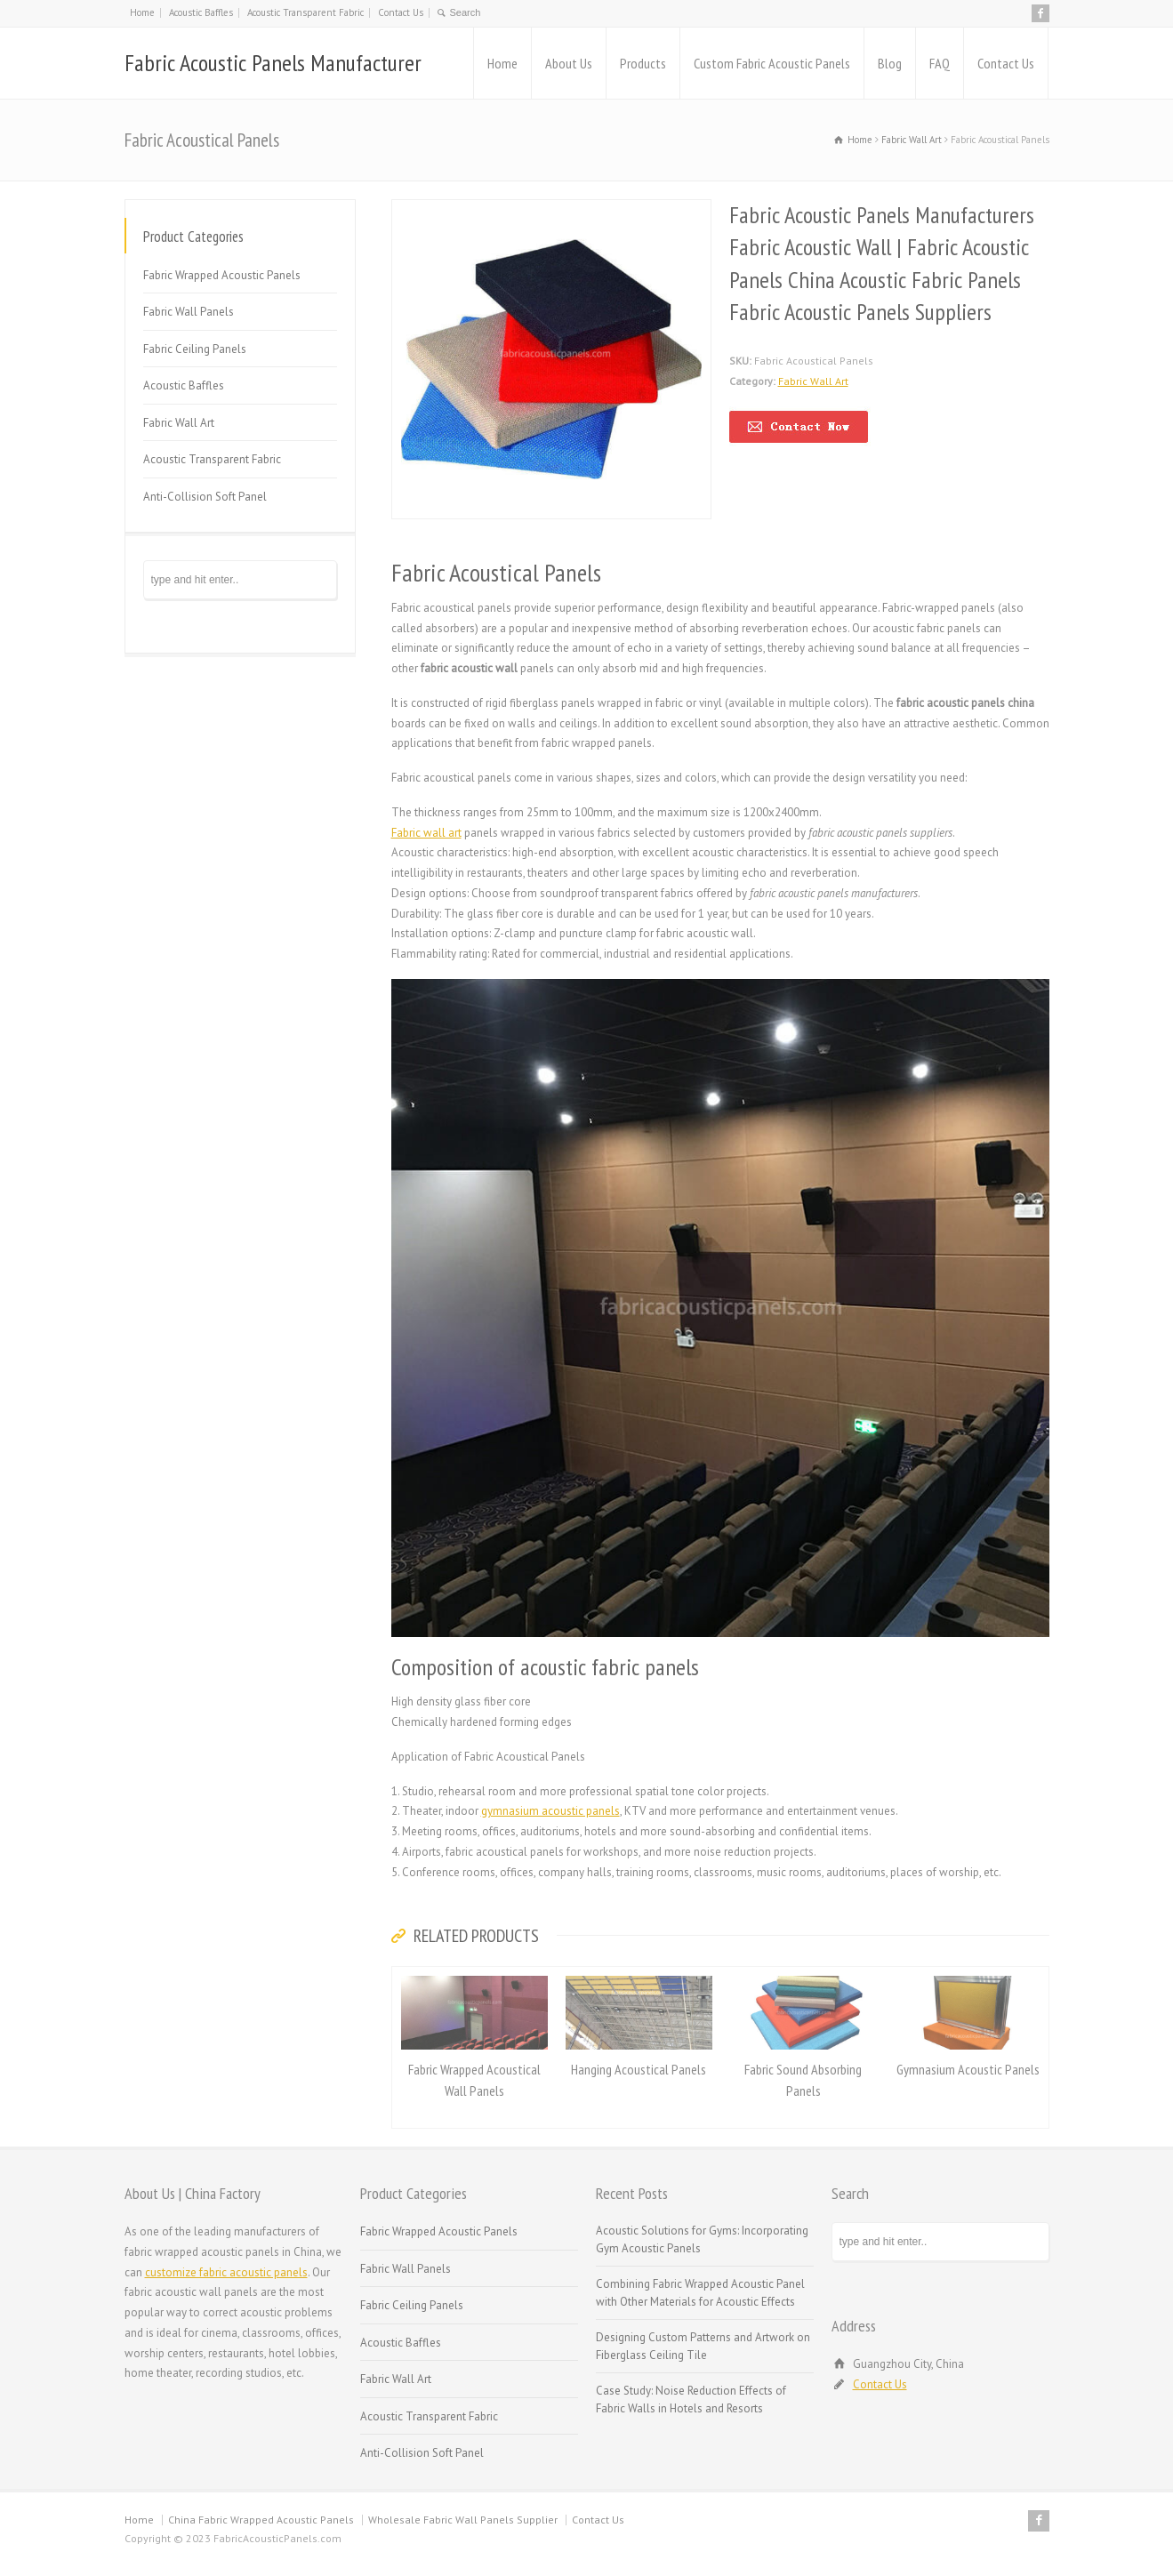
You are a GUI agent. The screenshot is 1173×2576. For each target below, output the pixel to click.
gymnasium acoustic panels (550, 1810)
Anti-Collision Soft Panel (205, 496)
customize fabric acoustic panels (226, 2272)
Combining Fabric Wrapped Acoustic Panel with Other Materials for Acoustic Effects (700, 2292)
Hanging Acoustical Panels (638, 2069)
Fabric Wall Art (813, 381)
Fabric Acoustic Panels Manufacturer (273, 62)
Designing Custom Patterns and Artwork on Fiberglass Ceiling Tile (703, 2346)
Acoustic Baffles (201, 12)
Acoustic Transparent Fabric (305, 12)
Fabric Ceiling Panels (194, 349)
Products (643, 63)
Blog (890, 63)
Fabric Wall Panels (188, 311)
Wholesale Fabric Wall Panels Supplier (463, 2519)
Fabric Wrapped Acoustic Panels (222, 275)
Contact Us (400, 12)
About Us (568, 63)
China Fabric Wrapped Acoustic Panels (261, 2519)
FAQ (939, 63)
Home (142, 12)
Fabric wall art (426, 832)
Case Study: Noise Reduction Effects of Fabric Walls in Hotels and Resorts (691, 2399)
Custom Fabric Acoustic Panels (772, 63)
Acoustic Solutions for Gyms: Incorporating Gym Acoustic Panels (702, 2239)
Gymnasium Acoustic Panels (968, 2069)
